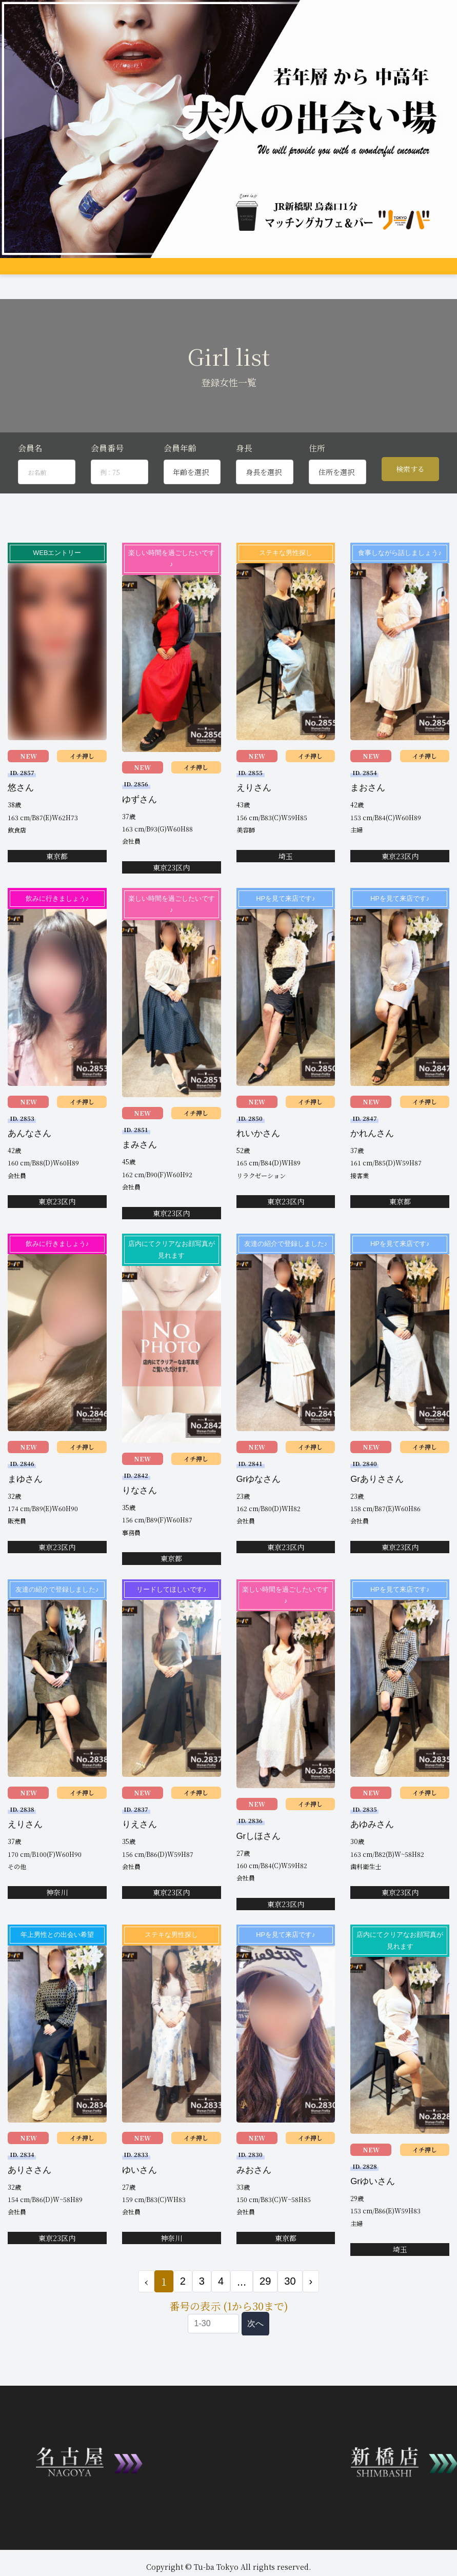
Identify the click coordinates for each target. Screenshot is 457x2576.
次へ (255, 2358)
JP (161, 290)
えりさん (253, 823)
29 (265, 2316)
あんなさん (29, 1169)
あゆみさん (372, 1860)
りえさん (139, 1860)
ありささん (29, 2205)
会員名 (30, 483)
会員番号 (107, 483)
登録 (65, 291)
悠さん (21, 823)
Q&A (399, 273)
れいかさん (258, 1169)
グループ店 (141, 273)
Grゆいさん (372, 2217)
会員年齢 (180, 483)
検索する (410, 505)
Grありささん (377, 1514)
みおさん (253, 2205)
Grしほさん (258, 1871)
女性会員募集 (366, 273)
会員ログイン (129, 291)
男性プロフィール (245, 273)
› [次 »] (311, 2316)
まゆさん (25, 1514)
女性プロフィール (189, 273)
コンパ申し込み (29, 291)
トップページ (26, 273)
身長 (244, 483)
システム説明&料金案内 (85, 273)
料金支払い (325, 273)
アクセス (290, 273)
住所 (317, 483)
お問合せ (90, 291)
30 (289, 2316)
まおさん (367, 823)
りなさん (139, 1526)
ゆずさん (139, 835)
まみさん (139, 1180)
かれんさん (372, 1169)
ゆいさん (139, 2205)
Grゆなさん (258, 1514)
